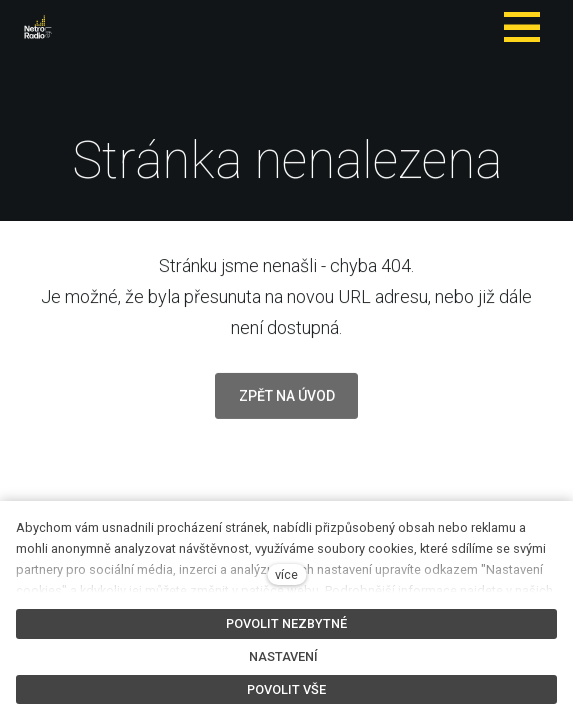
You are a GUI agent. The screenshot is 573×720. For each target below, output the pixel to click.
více (286, 574)
